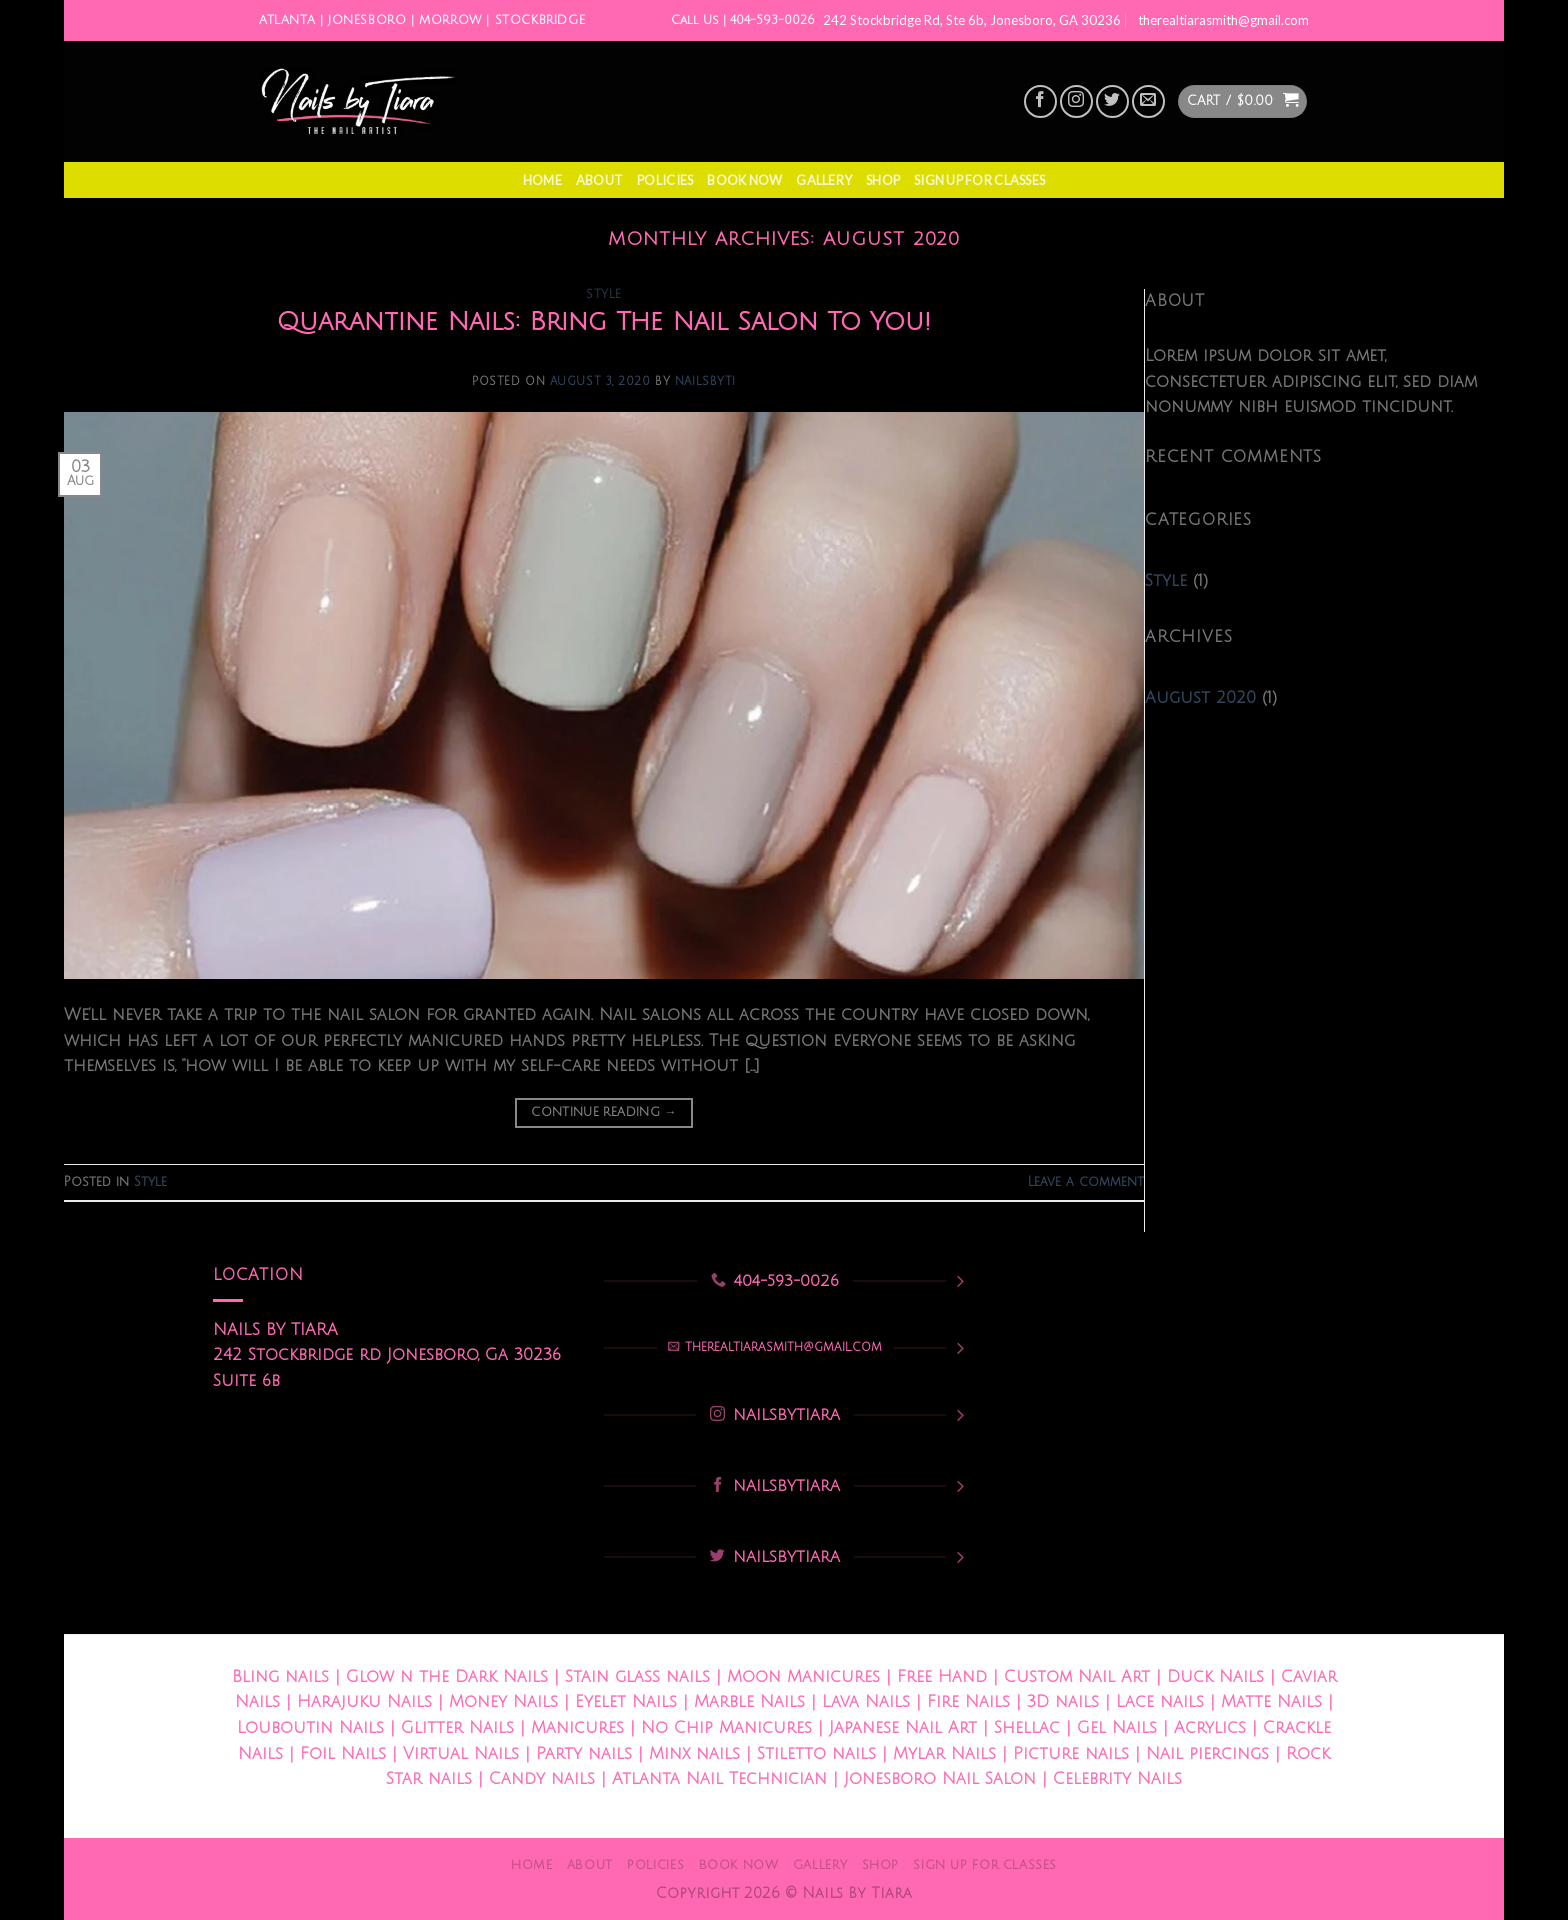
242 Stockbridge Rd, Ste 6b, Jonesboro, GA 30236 (972, 20)
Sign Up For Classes (979, 180)
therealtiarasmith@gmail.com (1223, 20)
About (599, 180)
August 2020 (1200, 698)
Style (604, 294)
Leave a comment (1086, 1182)
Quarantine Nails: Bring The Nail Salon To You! (604, 322)
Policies (665, 180)
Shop (883, 180)
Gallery (824, 180)
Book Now (744, 180)
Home (542, 180)
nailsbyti (705, 381)
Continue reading (604, 1112)
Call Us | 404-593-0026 (743, 20)
